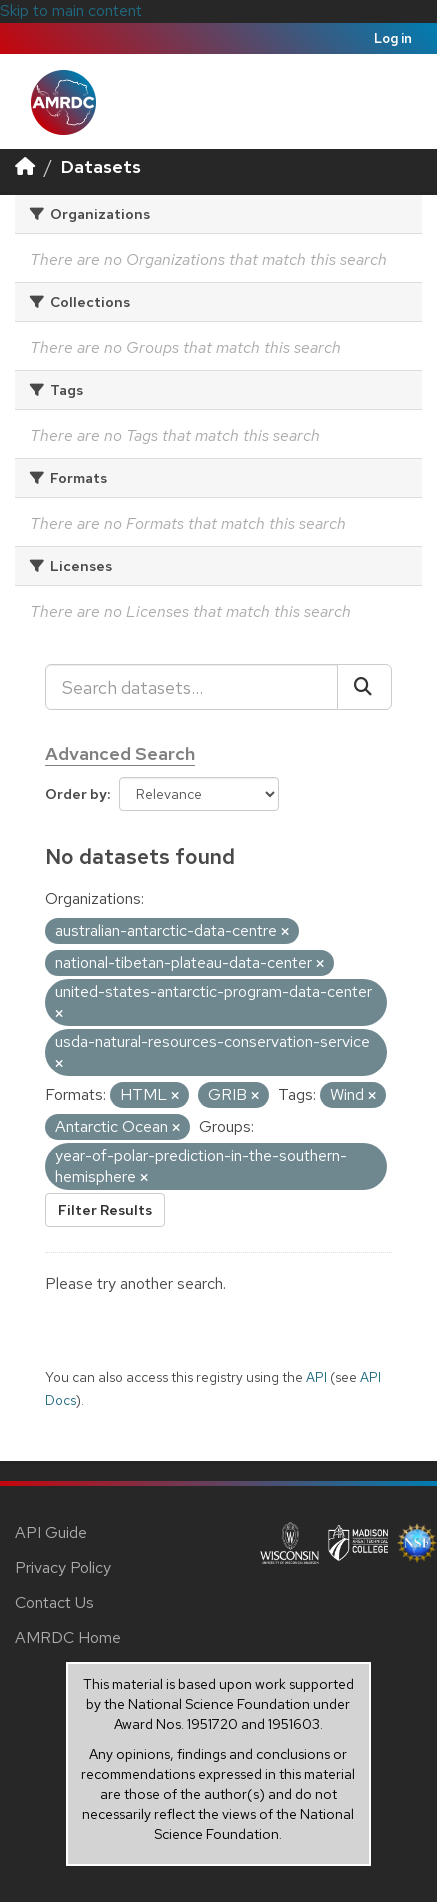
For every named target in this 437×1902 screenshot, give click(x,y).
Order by (76, 794)
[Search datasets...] (191, 687)
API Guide (51, 1532)
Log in (393, 38)
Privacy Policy (63, 1567)
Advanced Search (120, 753)
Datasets (101, 166)
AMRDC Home (68, 1637)
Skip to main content (71, 10)
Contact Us (54, 1602)
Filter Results (105, 1210)
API (316, 1377)
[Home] (25, 166)
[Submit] (364, 687)
